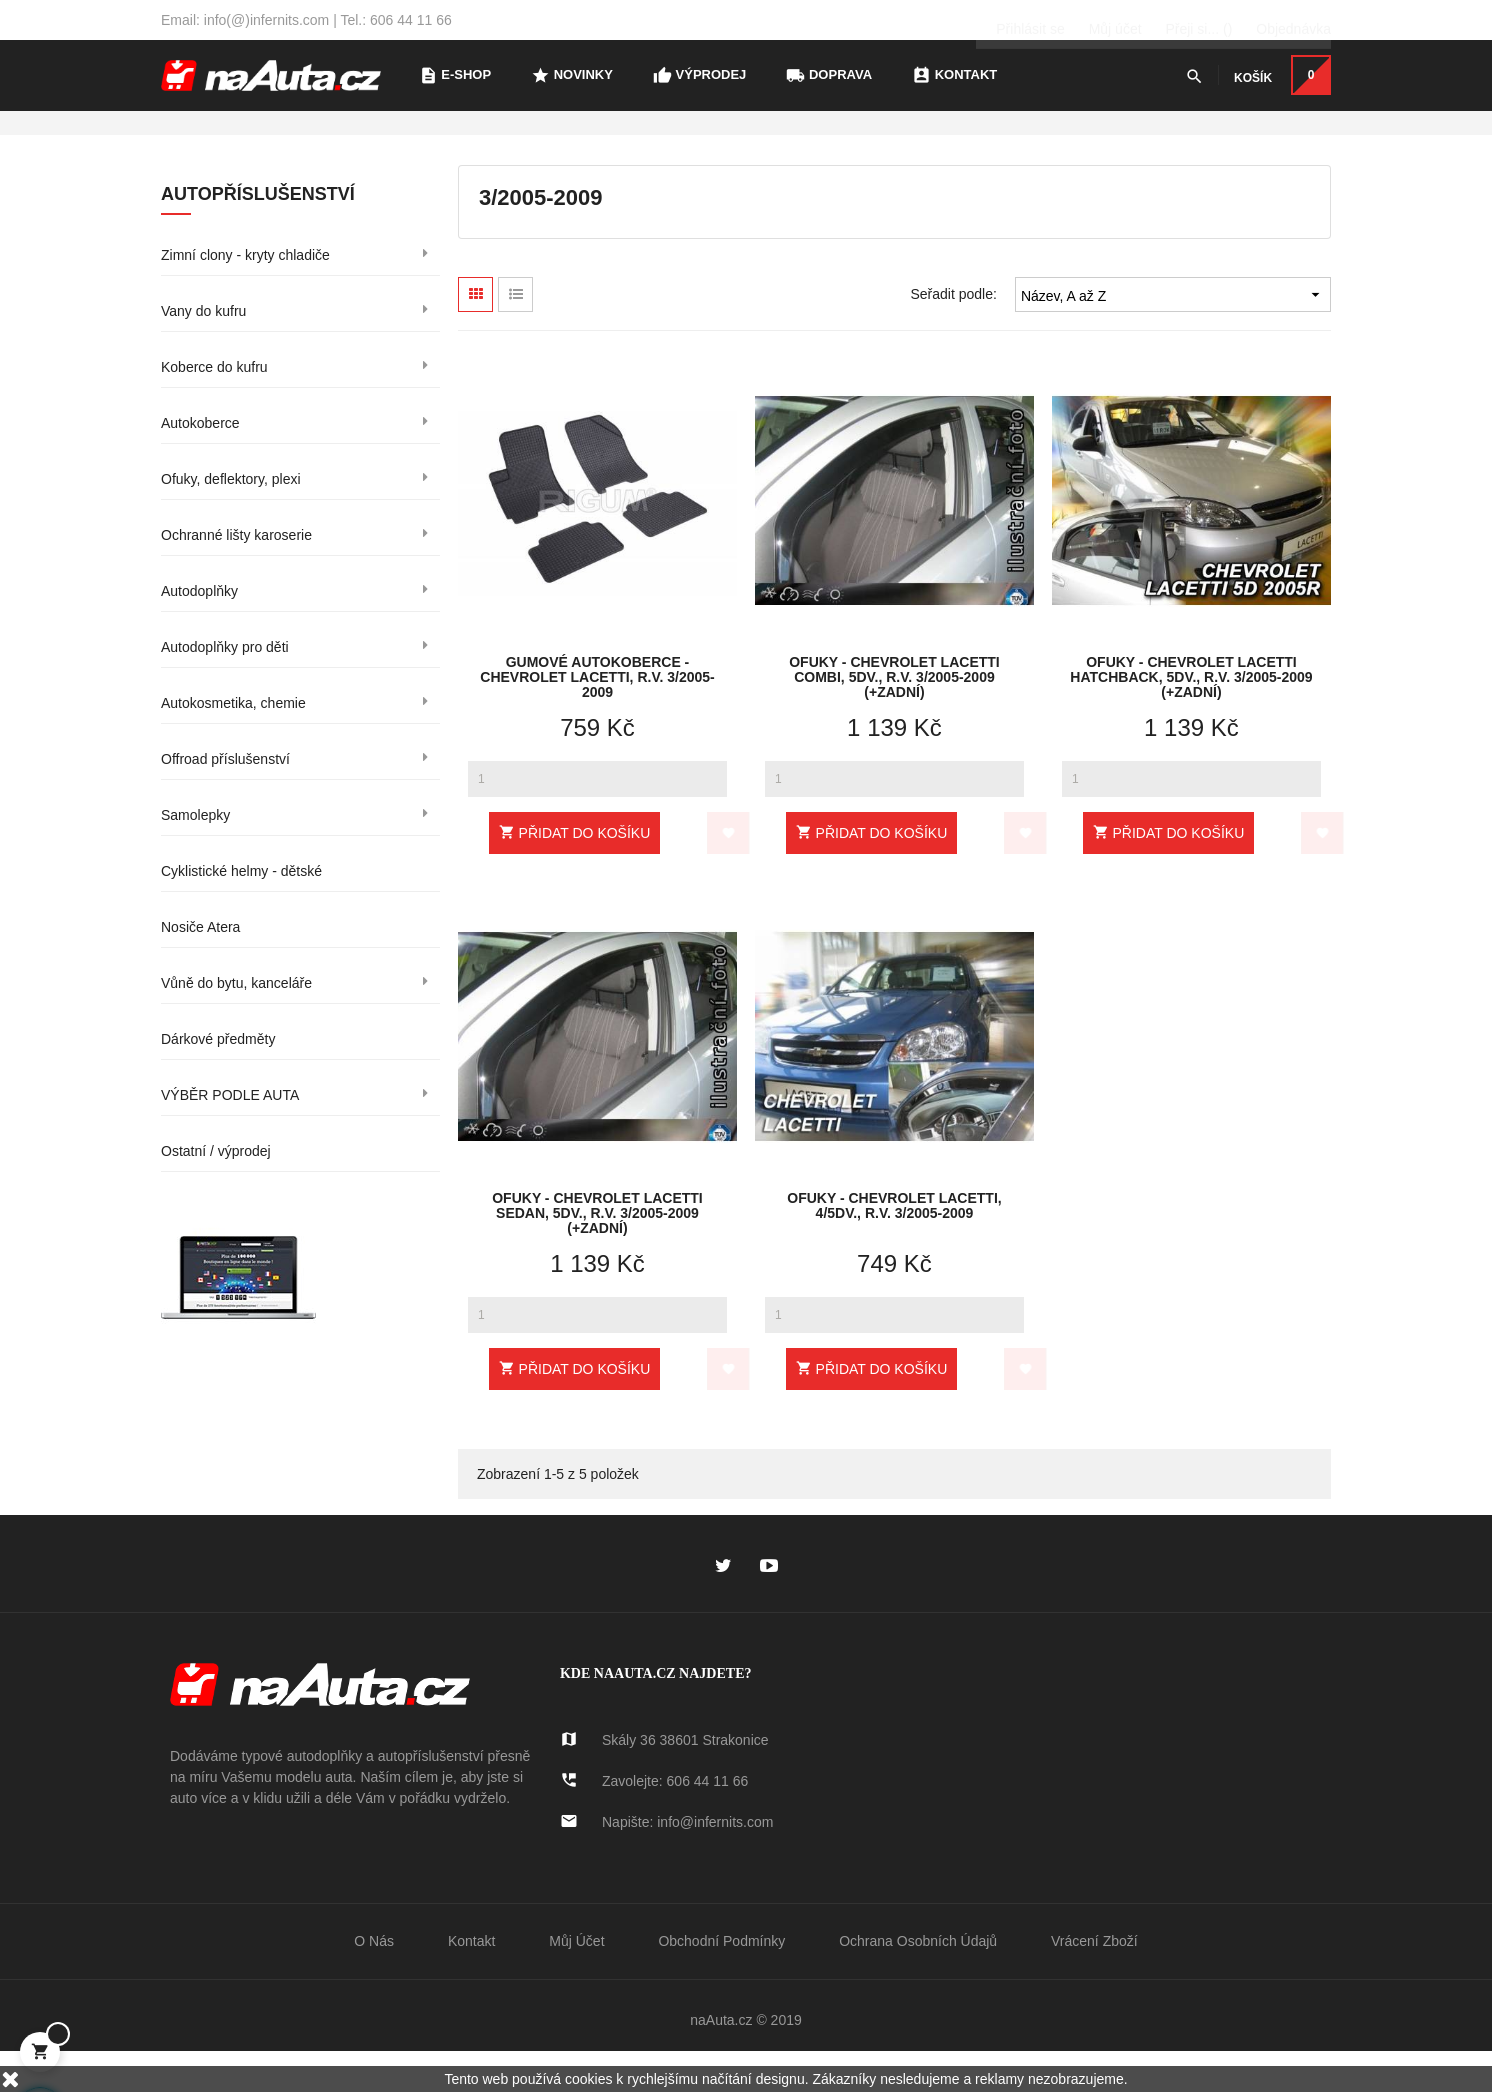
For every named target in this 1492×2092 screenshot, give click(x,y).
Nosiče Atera (200, 966)
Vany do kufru (203, 350)
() (1198, 20)
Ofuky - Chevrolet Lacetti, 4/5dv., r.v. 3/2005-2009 (894, 1245)
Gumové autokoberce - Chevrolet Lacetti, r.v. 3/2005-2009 (597, 714)
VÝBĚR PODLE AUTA (230, 1134)
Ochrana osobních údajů (918, 1980)
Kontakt (471, 1980)
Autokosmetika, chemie (233, 742)
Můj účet (576, 1980)
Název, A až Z (1173, 333)
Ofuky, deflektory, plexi (231, 518)
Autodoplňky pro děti (225, 686)
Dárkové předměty (218, 1078)
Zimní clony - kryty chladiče (245, 294)
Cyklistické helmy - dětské (241, 910)
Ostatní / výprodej (216, 1190)
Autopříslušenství (258, 233)
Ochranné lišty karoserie (236, 574)
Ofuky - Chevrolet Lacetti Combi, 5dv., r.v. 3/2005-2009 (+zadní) (894, 714)
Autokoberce (200, 462)
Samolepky (195, 854)
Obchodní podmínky (721, 1980)
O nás (374, 1980)
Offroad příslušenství (225, 798)
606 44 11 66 (708, 1820)
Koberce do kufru (214, 406)
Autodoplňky (199, 630)
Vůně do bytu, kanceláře (236, 1022)
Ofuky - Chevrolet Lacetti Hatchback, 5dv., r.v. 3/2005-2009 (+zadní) (1191, 714)
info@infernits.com (715, 1861)
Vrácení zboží (1094, 1980)
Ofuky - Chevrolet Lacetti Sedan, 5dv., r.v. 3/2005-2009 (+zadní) (597, 1250)
